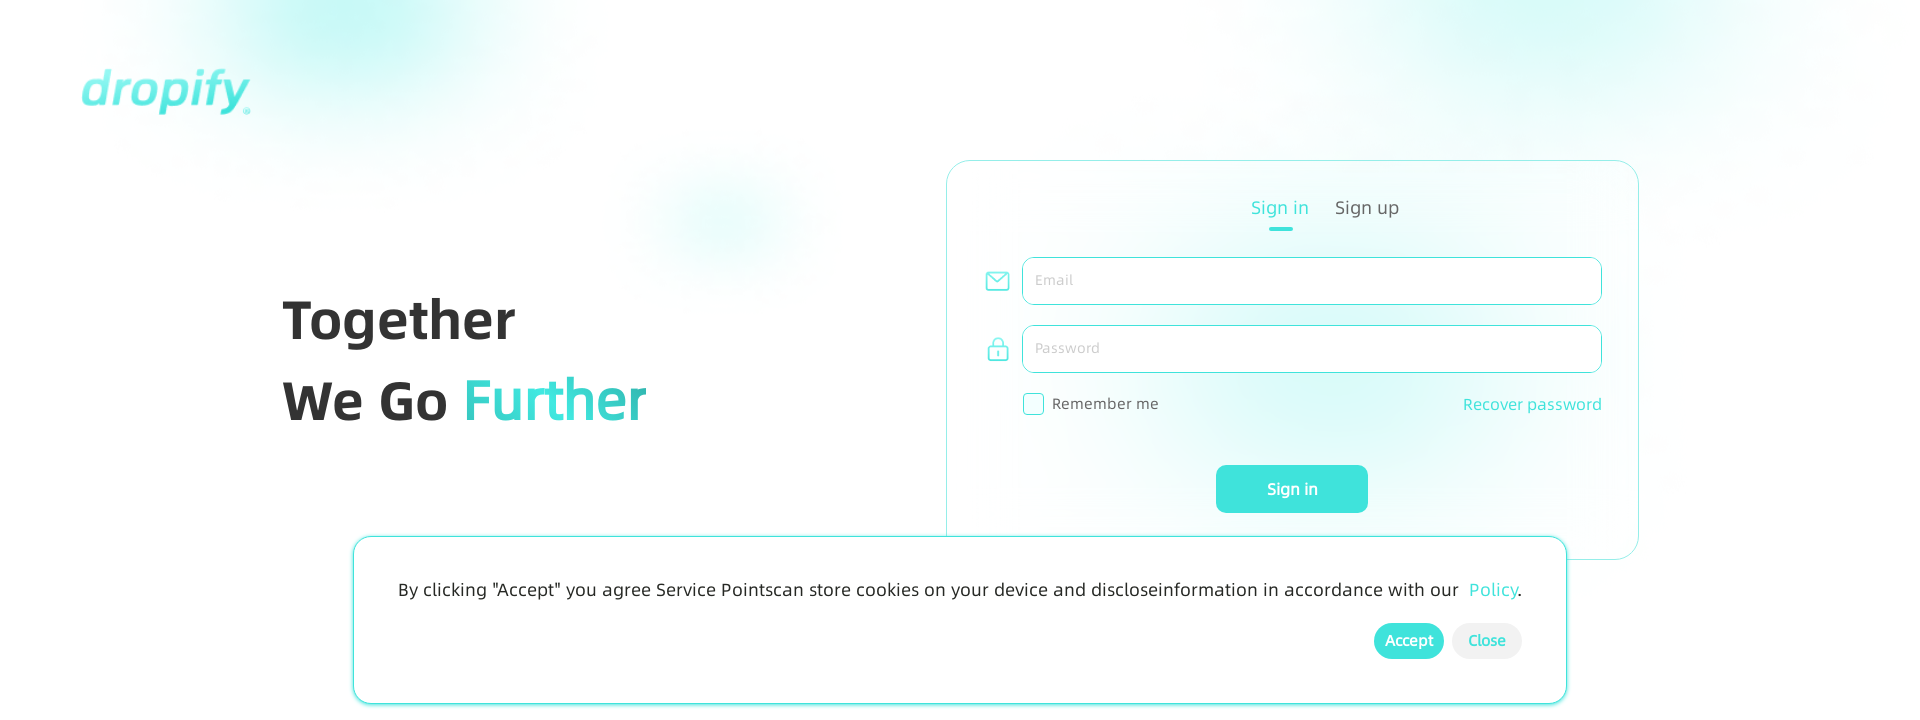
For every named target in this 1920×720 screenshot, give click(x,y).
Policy (1493, 590)
